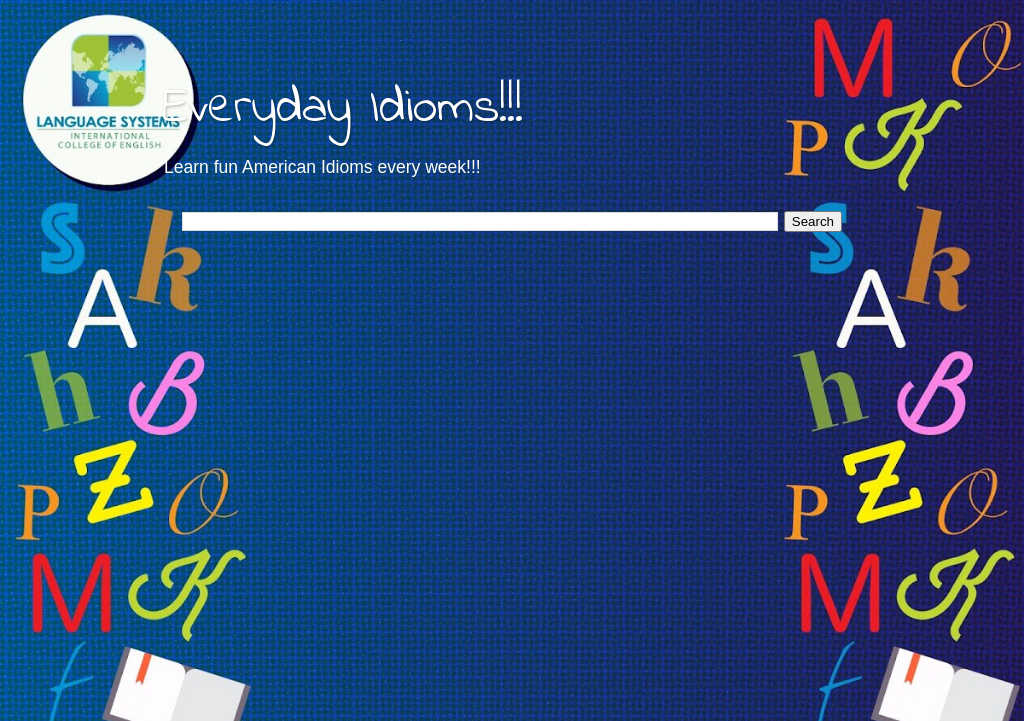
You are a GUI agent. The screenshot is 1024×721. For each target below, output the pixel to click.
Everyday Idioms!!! (342, 108)
